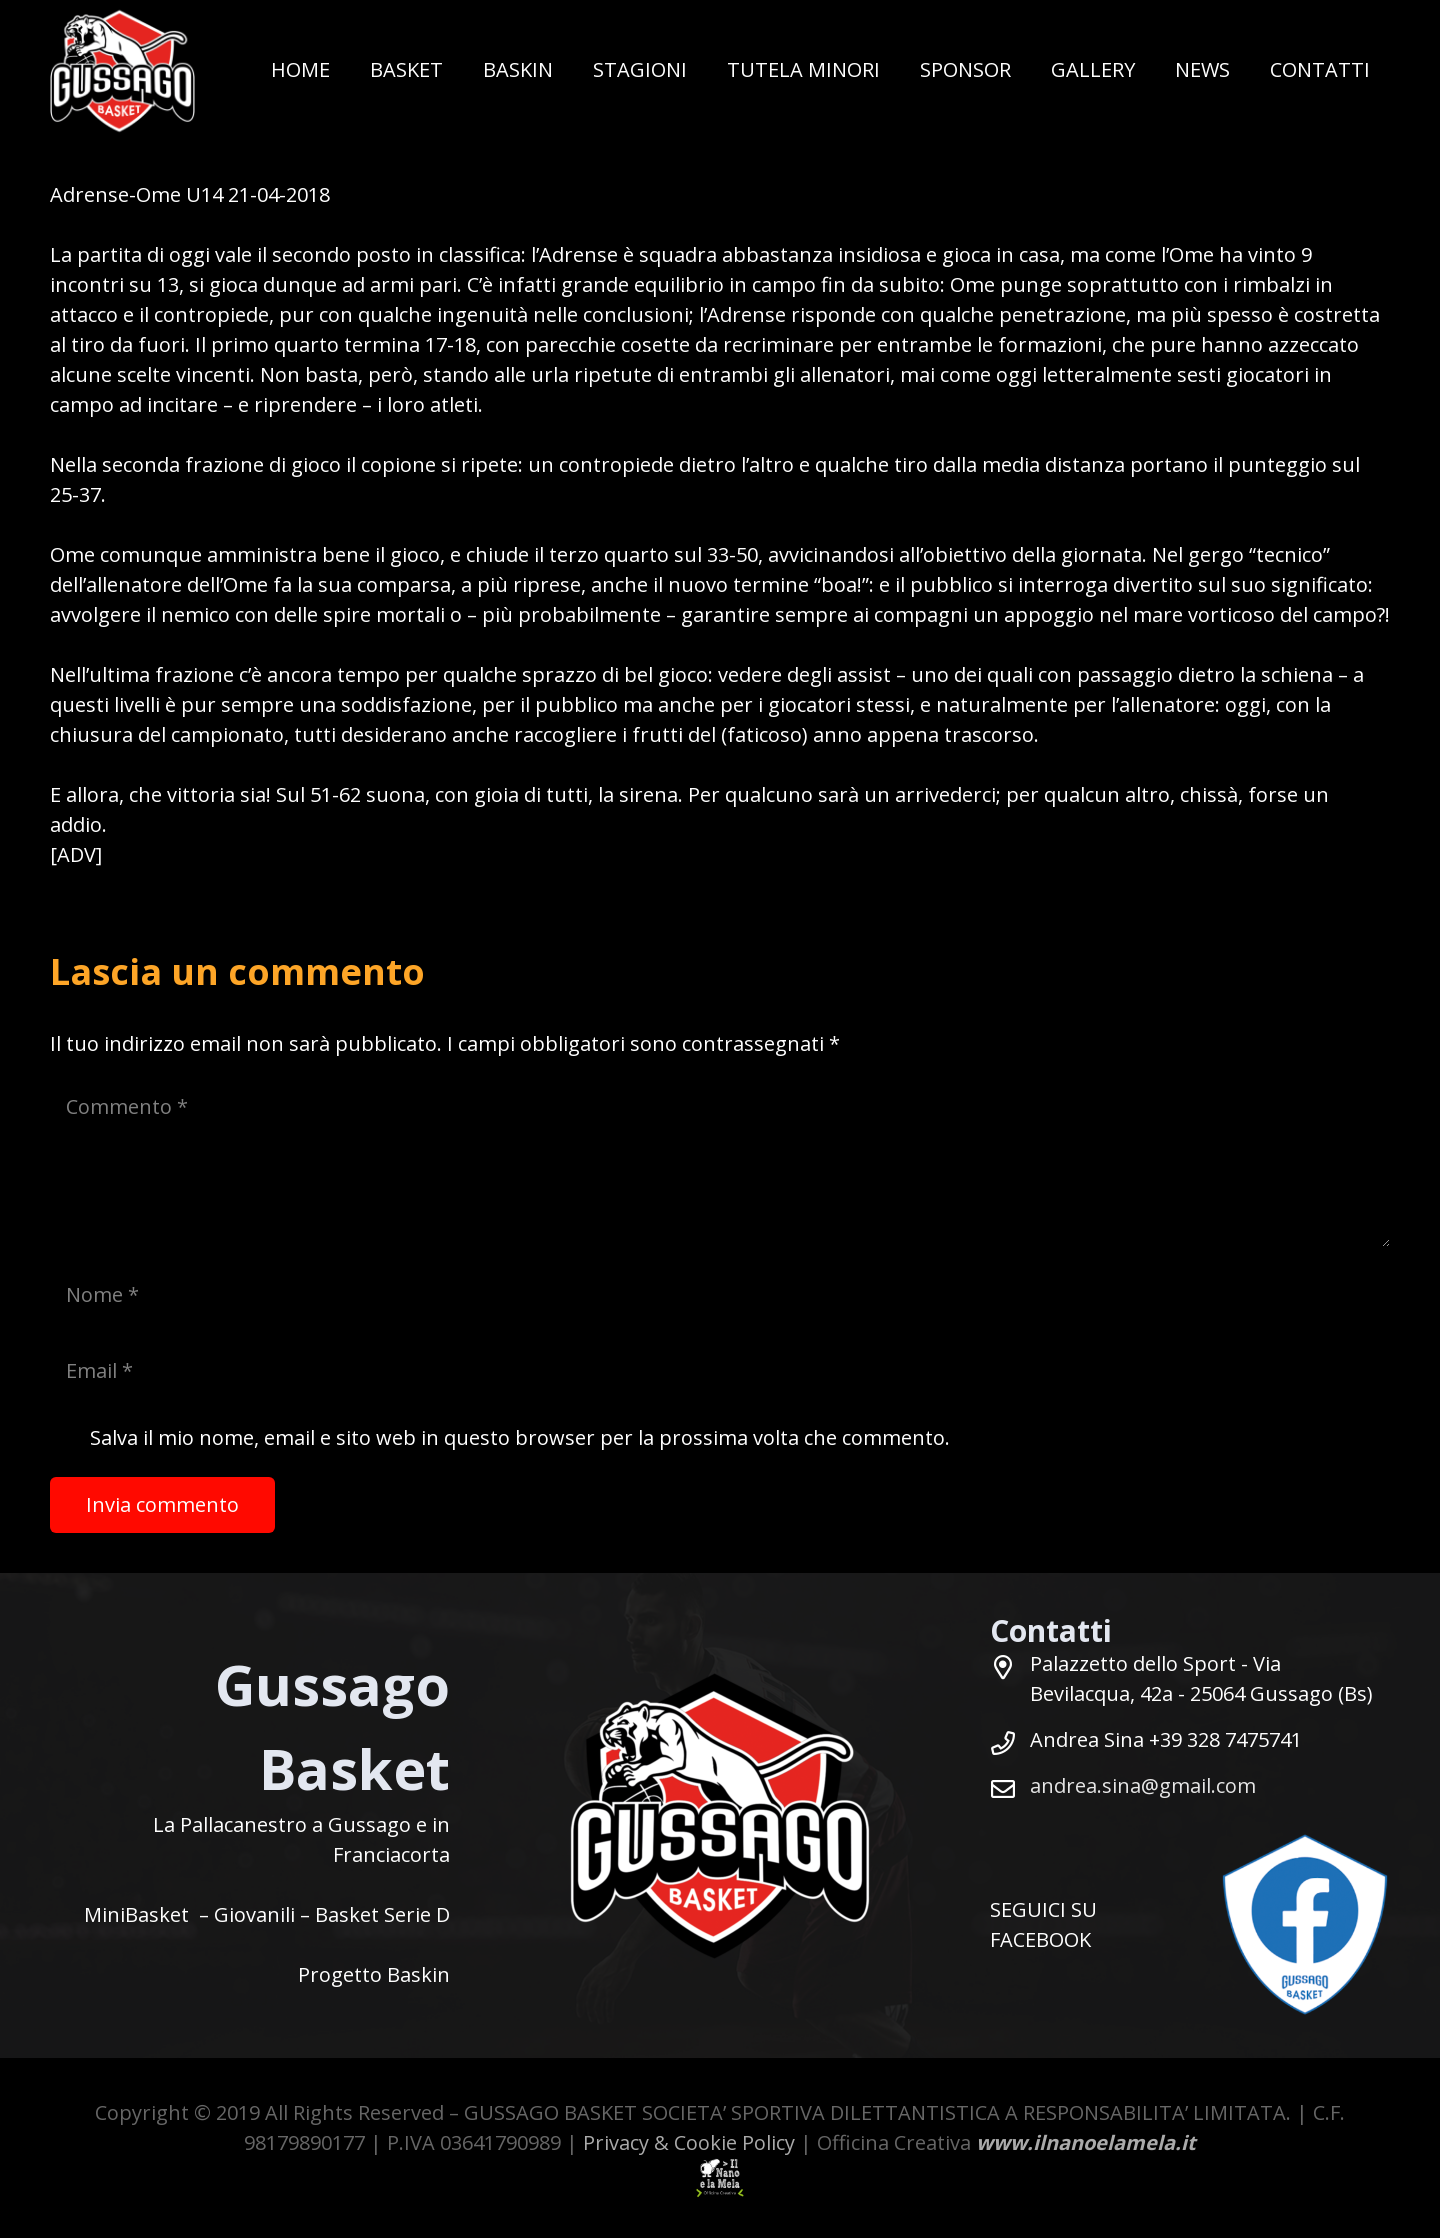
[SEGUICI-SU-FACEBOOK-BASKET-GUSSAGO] (1305, 1924)
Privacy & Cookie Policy (689, 2142)
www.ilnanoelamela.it (1086, 2142)
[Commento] (720, 1163)
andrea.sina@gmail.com (1143, 1785)
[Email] (720, 1371)
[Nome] (720, 1295)
